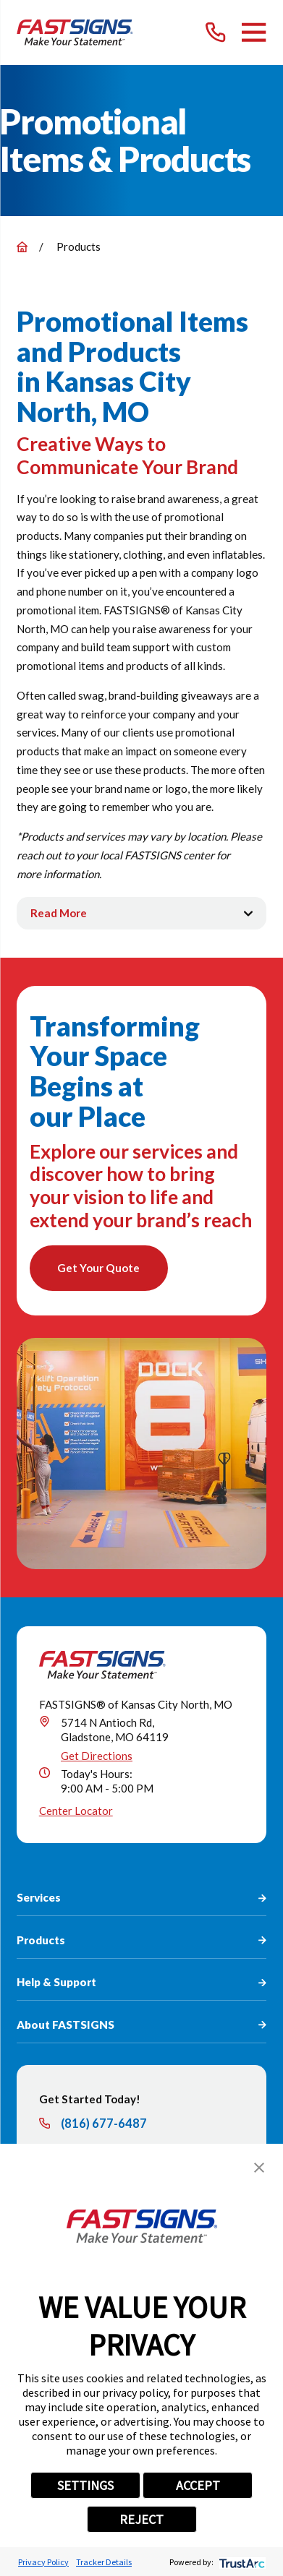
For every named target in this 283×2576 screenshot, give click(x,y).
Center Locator (76, 1810)
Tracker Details (104, 2561)
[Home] (74, 32)
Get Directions (96, 1755)
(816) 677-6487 (104, 2124)
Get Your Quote (98, 1267)
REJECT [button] (141, 2519)
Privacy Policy (43, 2561)
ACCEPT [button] (198, 2485)
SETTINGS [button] (85, 2485)
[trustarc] (241, 2562)
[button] (259, 2167)
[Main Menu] (254, 32)
